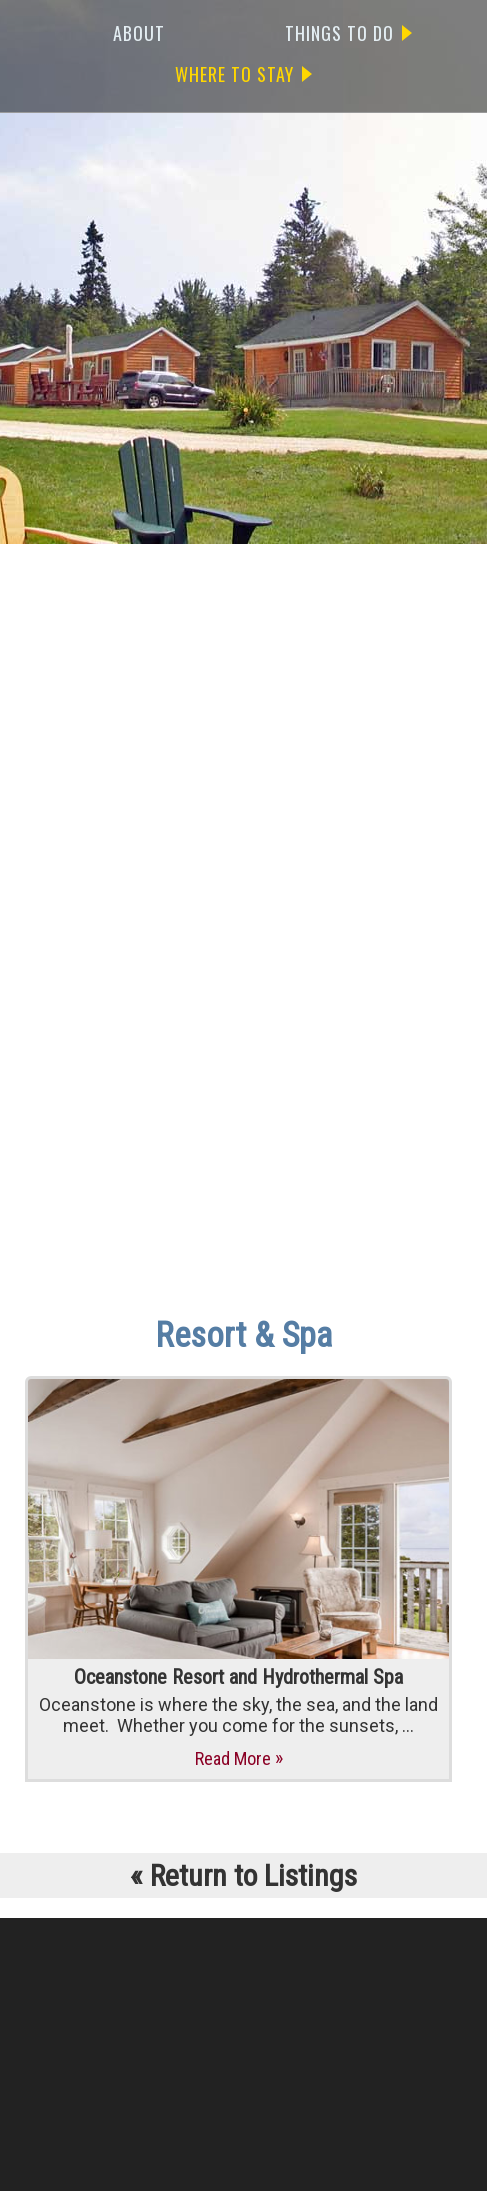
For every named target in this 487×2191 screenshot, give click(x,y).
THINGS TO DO (348, 33)
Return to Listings (243, 1875)
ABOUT (139, 33)
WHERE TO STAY (243, 74)
